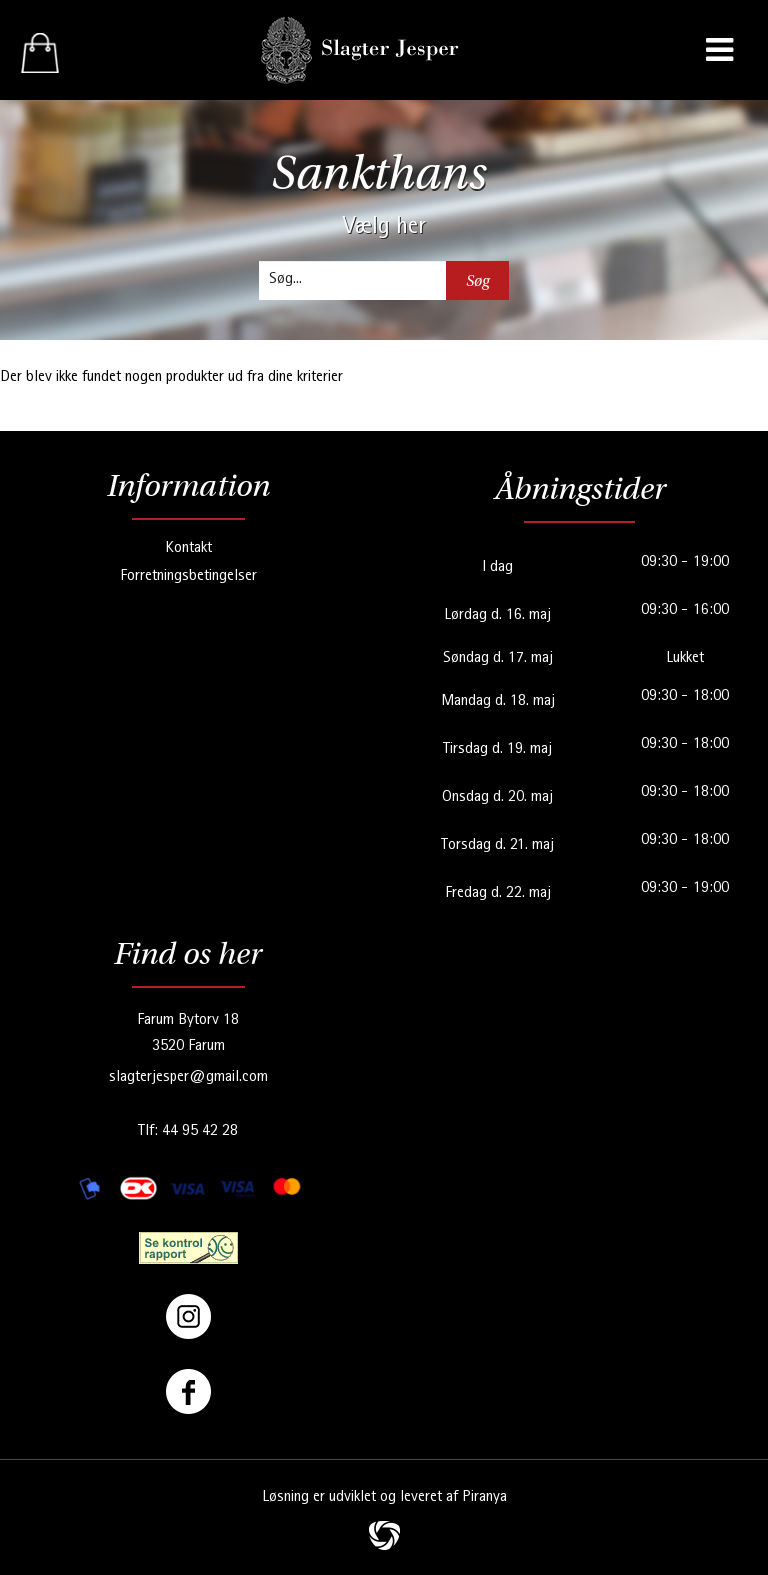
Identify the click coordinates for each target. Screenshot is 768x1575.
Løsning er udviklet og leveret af (384, 1498)
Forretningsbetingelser (188, 577)
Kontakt (188, 549)
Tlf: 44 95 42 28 (188, 1132)
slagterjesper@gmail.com (188, 1078)
